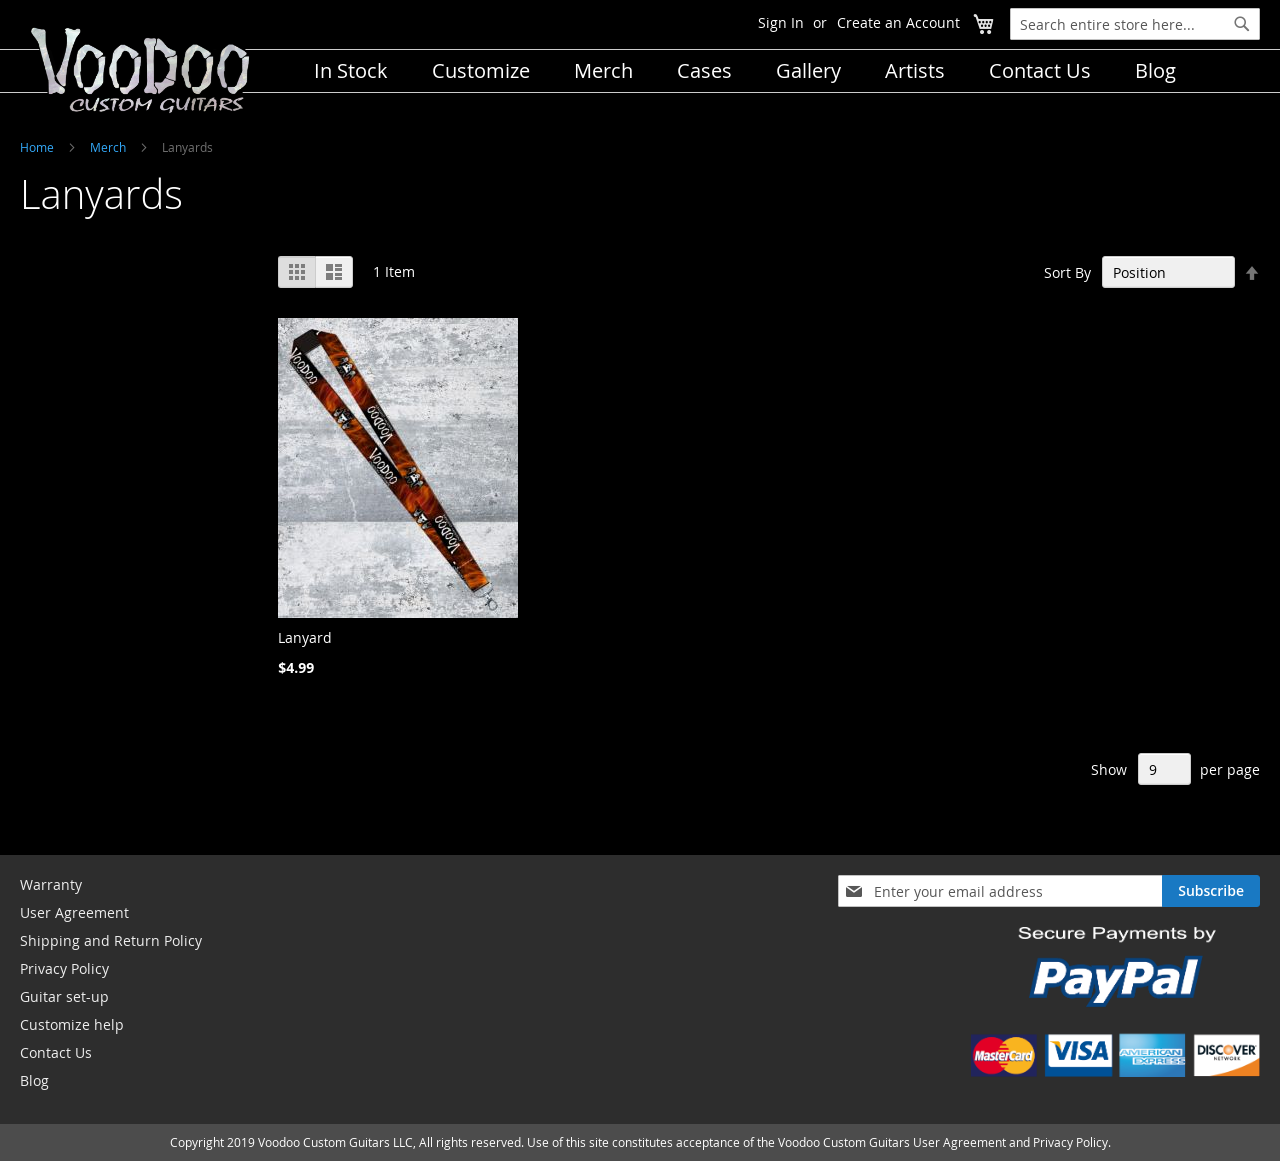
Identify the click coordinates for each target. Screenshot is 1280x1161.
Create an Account (898, 22)
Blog (34, 1080)
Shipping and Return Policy (111, 940)
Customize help (72, 1024)
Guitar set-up (64, 996)
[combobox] (1135, 24)
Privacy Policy (64, 968)
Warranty (51, 884)
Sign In (781, 22)
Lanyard (305, 637)
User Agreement (74, 912)
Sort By (1067, 272)
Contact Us (56, 1052)
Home (37, 147)
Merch (108, 147)
